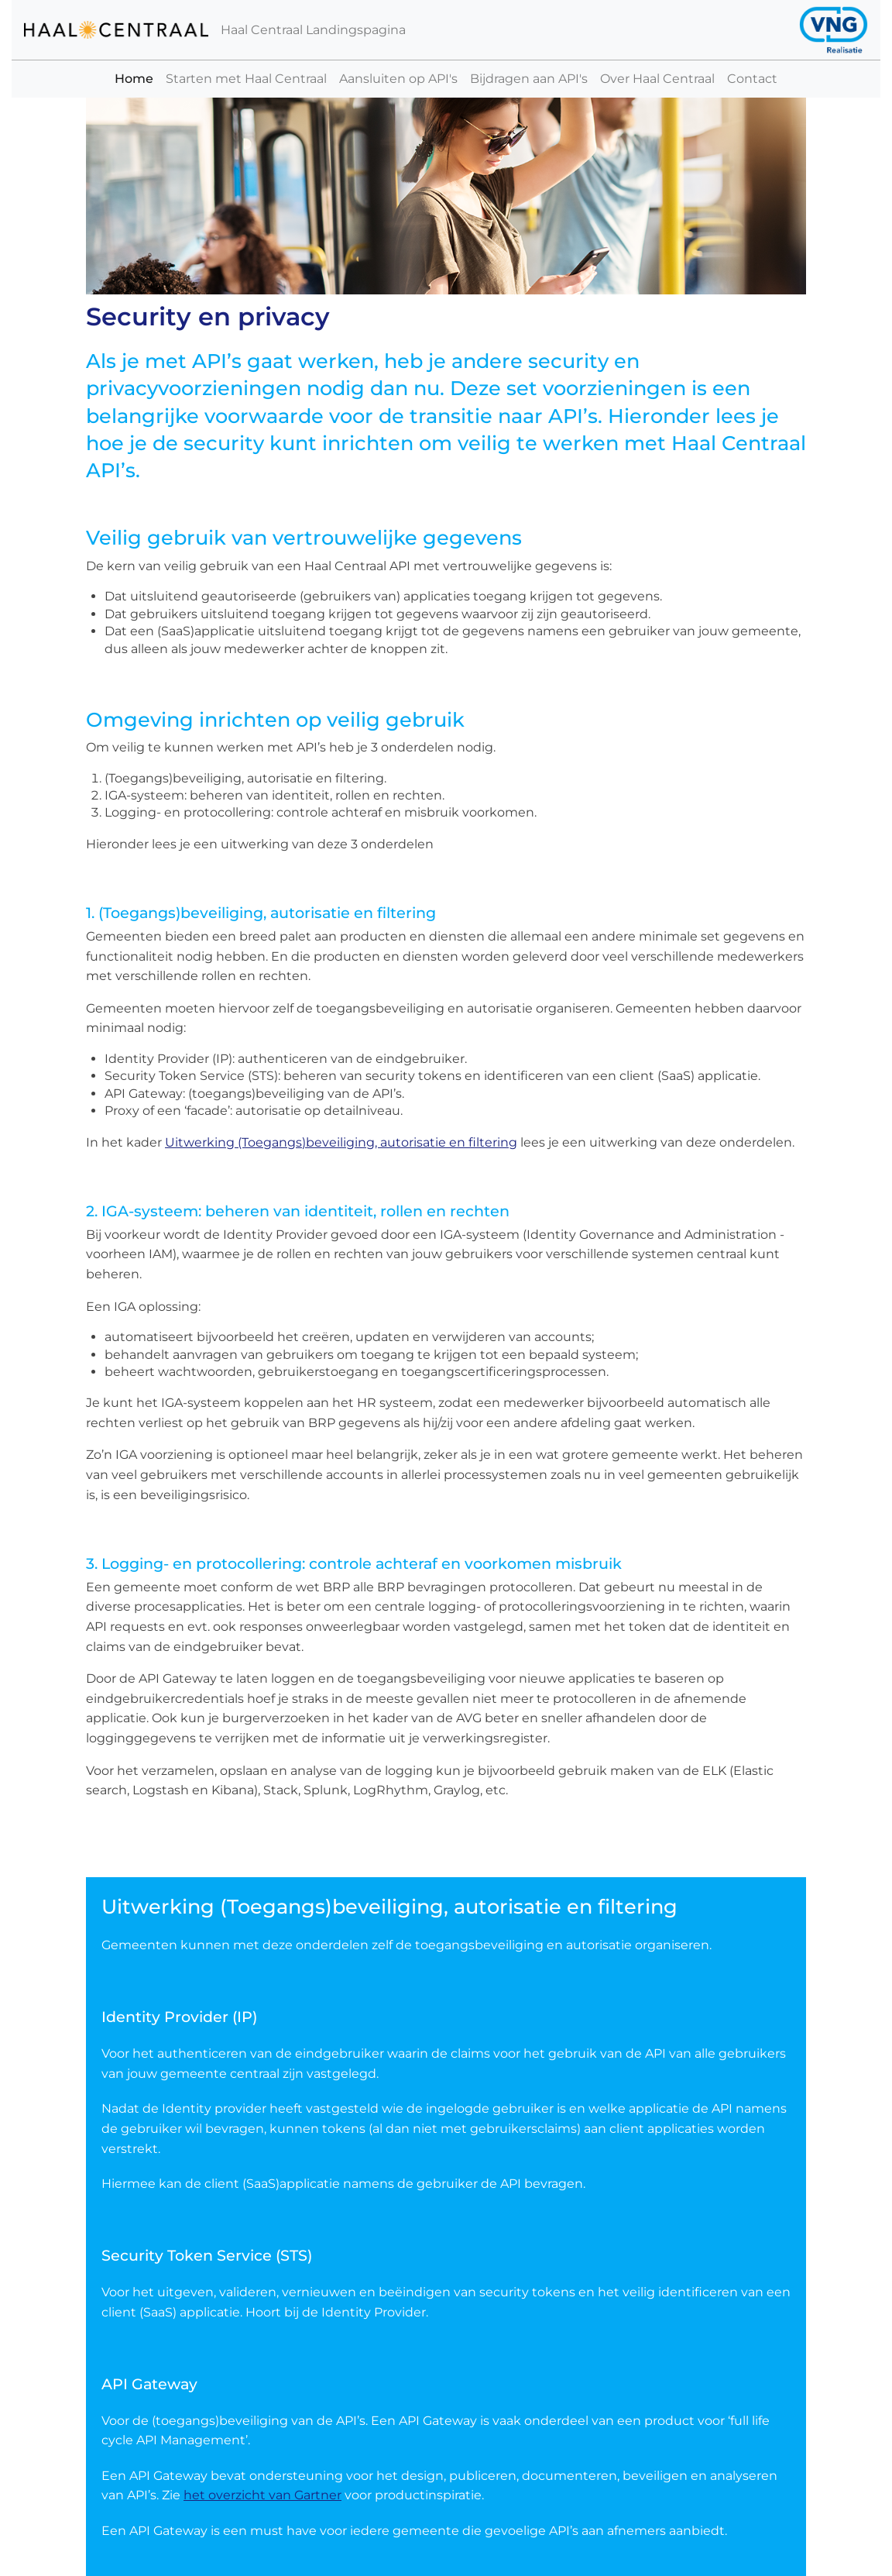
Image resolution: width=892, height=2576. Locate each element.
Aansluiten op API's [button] (398, 78)
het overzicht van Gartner (262, 2495)
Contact (752, 78)
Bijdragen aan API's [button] (529, 78)
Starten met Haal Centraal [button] (246, 78)
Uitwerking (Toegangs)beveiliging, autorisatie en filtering (341, 1142)
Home (137, 78)
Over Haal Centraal (657, 78)
